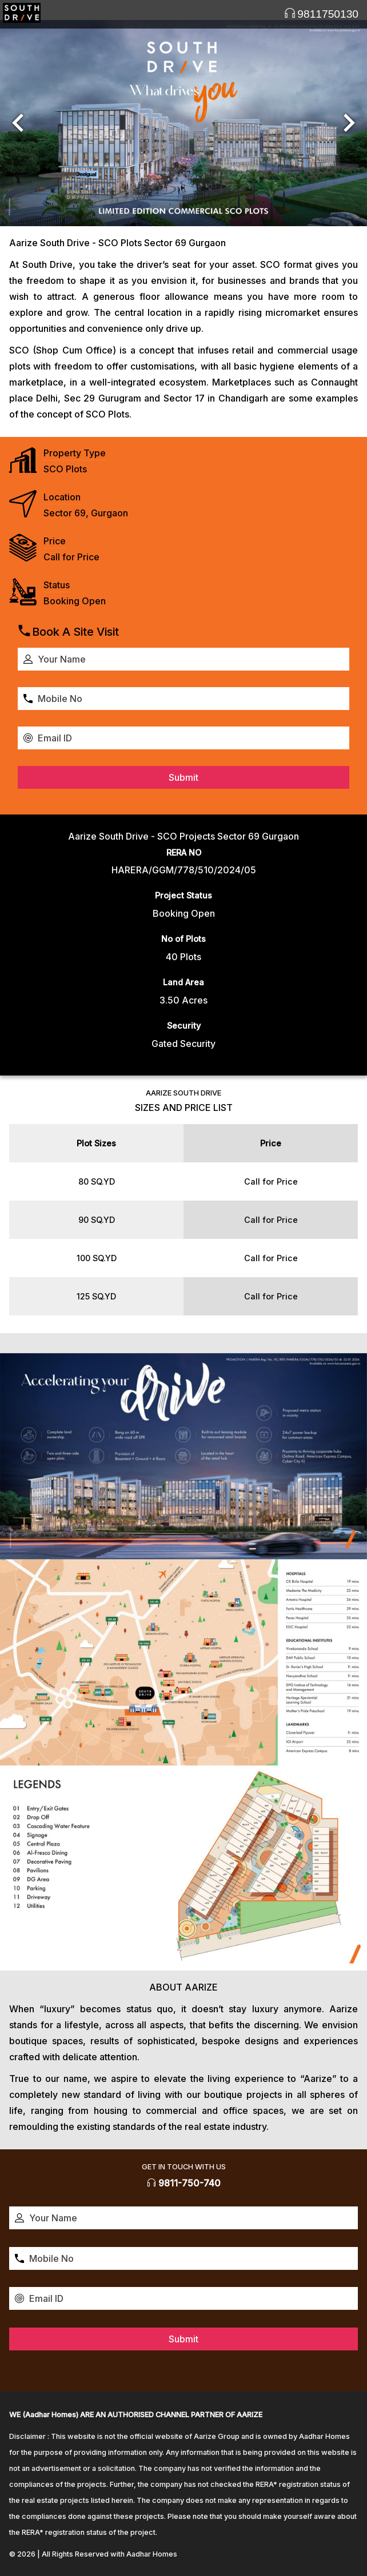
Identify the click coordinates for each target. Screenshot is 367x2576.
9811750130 (321, 13)
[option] (183, 123)
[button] (18, 123)
